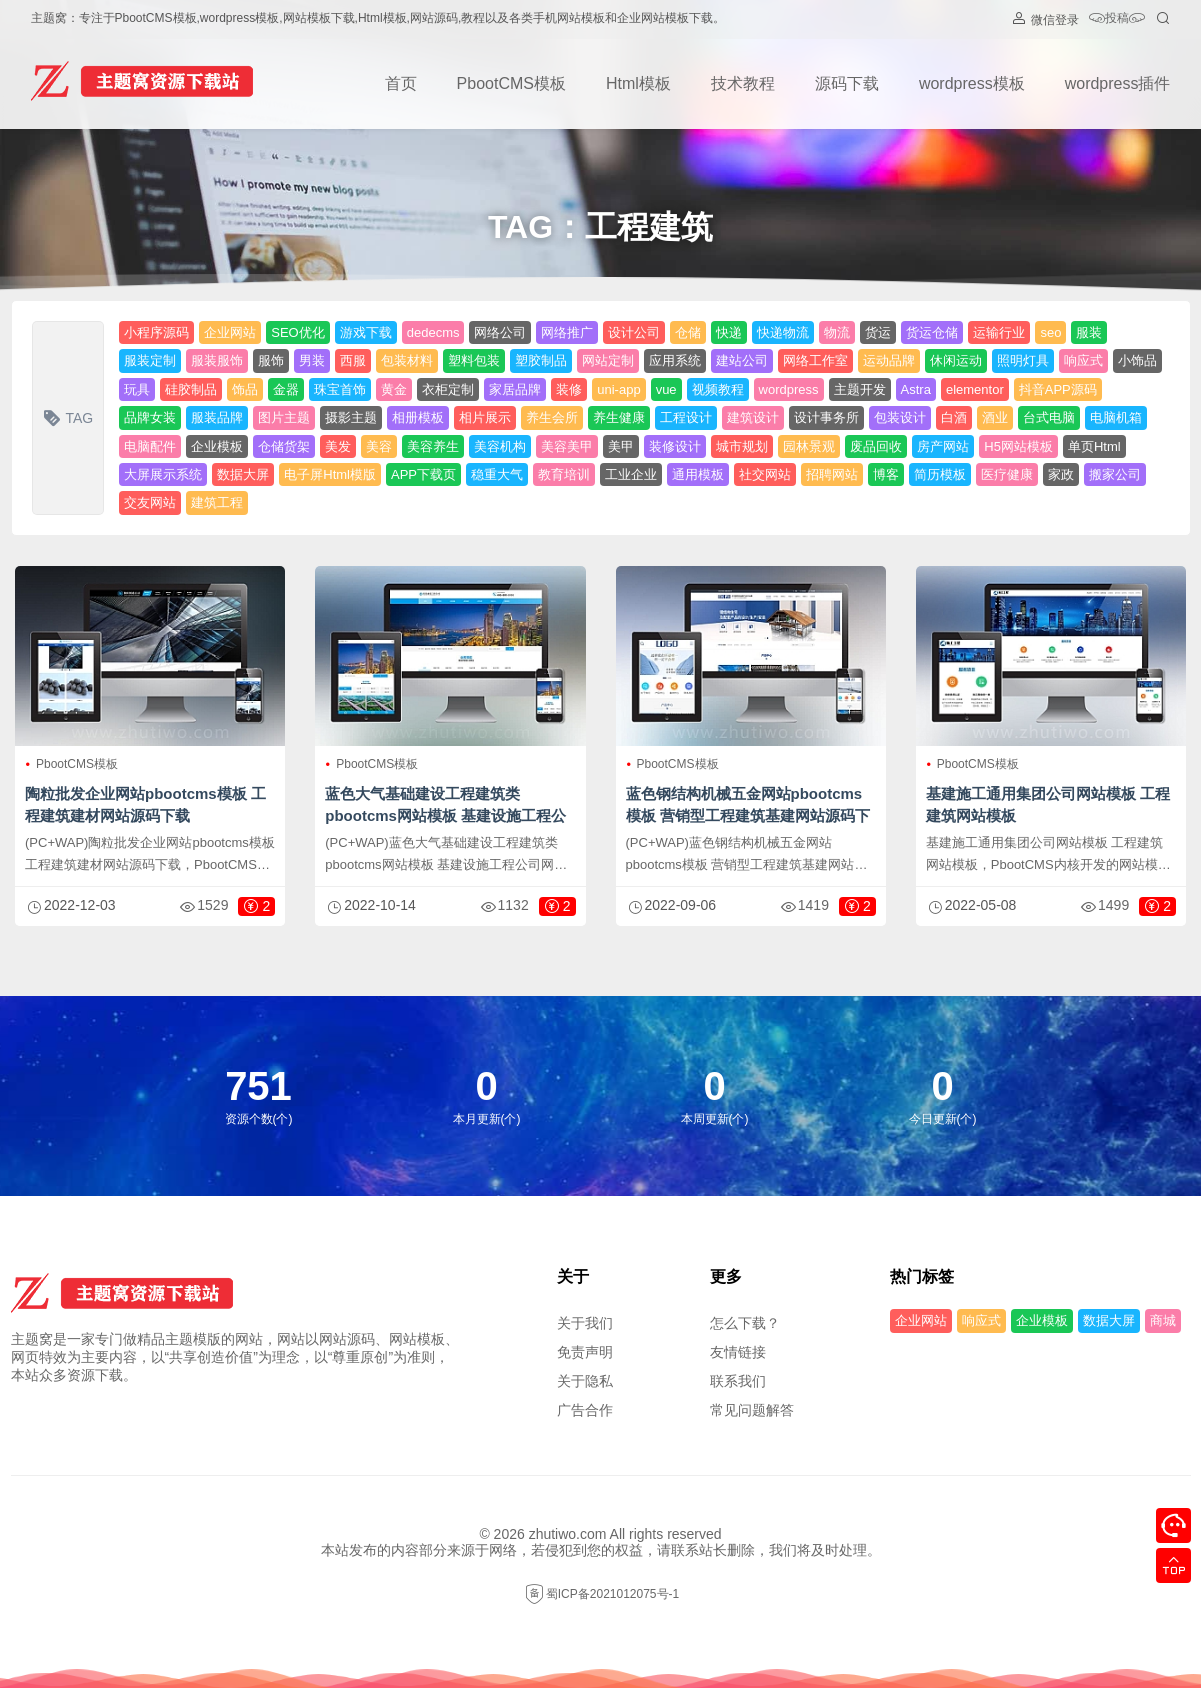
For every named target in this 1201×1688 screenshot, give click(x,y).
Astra (916, 389)
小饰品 (1137, 360)
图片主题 (284, 417)
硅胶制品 (191, 389)
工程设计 (686, 417)
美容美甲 (567, 446)
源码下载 (847, 83)
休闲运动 (956, 360)
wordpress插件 (1118, 83)
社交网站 (765, 474)
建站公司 (742, 360)
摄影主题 (351, 417)
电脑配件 (150, 446)
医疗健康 (1007, 474)
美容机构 (500, 446)
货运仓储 (932, 332)
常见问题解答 (752, 1410)
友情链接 (738, 1352)
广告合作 (585, 1410)
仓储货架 (284, 446)
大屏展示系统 (163, 474)
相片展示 (485, 417)
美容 (379, 446)
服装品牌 (217, 417)
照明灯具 (1023, 360)
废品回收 (876, 446)
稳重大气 (497, 474)
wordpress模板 (972, 83)
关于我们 (585, 1323)
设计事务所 (826, 417)
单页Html (1094, 446)
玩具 (137, 389)
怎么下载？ (745, 1323)
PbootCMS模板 (511, 83)
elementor (975, 389)
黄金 (394, 389)
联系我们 (738, 1381)
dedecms (433, 332)
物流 (837, 332)
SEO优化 (297, 332)
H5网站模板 (1018, 446)
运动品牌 (889, 360)
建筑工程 (217, 502)
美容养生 (433, 446)
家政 (1061, 474)
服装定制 (150, 360)
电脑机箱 (1116, 417)
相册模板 (418, 417)
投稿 (1117, 19)
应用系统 (675, 360)
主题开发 (860, 389)
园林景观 (809, 446)
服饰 (271, 360)
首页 (401, 83)
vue (666, 389)
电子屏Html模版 (330, 474)
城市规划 (742, 446)
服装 (1089, 332)
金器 (286, 389)
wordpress (789, 389)
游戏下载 (366, 332)
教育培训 (564, 474)
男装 (312, 360)
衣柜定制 (448, 389)
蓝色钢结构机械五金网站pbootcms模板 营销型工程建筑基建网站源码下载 (748, 815)
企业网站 (230, 332)
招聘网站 (832, 474)
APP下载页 (423, 474)
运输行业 (999, 332)
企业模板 (217, 446)
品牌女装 (150, 417)
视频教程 (718, 389)
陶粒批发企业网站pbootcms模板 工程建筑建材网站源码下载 (145, 804)
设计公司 (634, 332)
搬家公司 (1115, 474)
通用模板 (698, 474)
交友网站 (150, 502)
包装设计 (900, 417)
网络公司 (500, 332)
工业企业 (631, 474)
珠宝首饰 (340, 389)
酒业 (995, 417)
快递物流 (783, 332)
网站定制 (608, 360)
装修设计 (675, 446)
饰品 (245, 389)
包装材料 (407, 360)
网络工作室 (815, 360)
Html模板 (638, 83)
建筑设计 (753, 417)
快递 (729, 332)
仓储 (688, 332)
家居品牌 (515, 389)
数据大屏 (243, 474)
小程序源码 (156, 332)
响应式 (1083, 360)
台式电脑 (1049, 417)
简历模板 (940, 474)
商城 (1163, 1320)
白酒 (954, 417)
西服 (353, 360)
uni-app (618, 389)
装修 (569, 389)
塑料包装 (474, 360)
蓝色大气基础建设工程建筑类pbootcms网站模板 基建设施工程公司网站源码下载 (445, 815)
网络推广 (567, 332)
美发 (338, 446)
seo (1050, 332)
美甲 (621, 446)
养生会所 (552, 417)
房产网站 (943, 446)
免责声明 (585, 1352)
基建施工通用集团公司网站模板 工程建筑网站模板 (1048, 804)
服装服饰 (217, 360)
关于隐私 (585, 1381)
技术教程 (743, 83)
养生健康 (619, 417)
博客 (886, 474)
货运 (878, 332)
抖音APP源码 (1058, 389)
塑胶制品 (541, 360)
